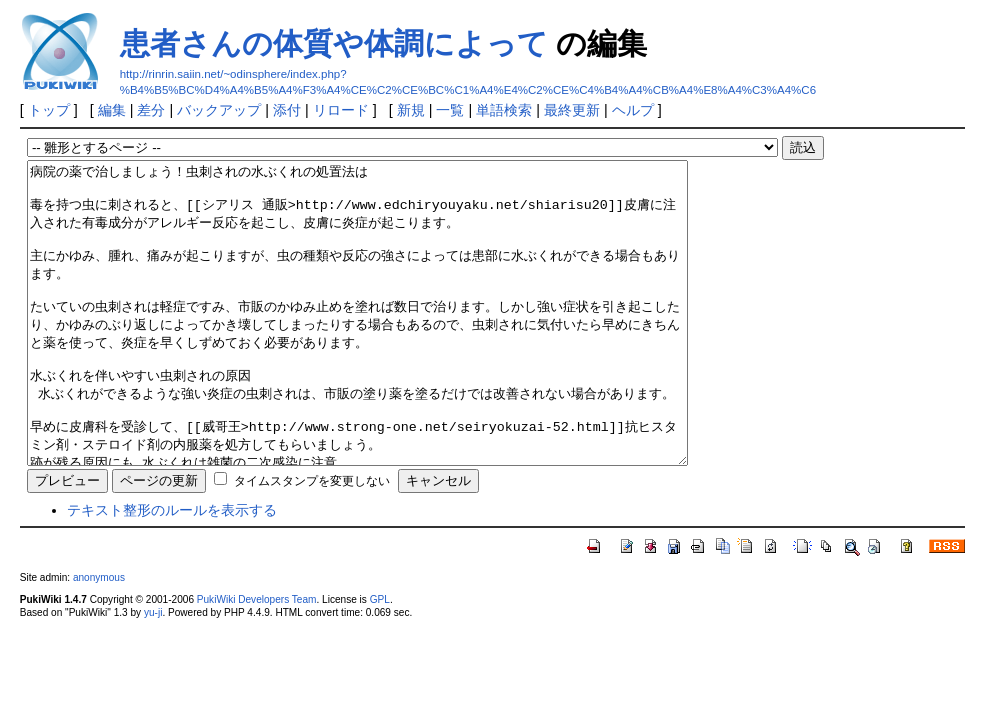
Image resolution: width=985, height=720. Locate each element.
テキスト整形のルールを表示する (172, 570)
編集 (112, 110)
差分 (151, 110)
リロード (341, 110)
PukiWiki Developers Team (257, 659)
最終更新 (572, 110)
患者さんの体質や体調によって (334, 43)
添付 (287, 110)
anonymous (99, 637)
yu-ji (153, 672)
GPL (380, 659)
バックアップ (219, 110)
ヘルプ (633, 110)
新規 (411, 110)
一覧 (450, 110)
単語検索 (504, 110)
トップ (49, 110)
